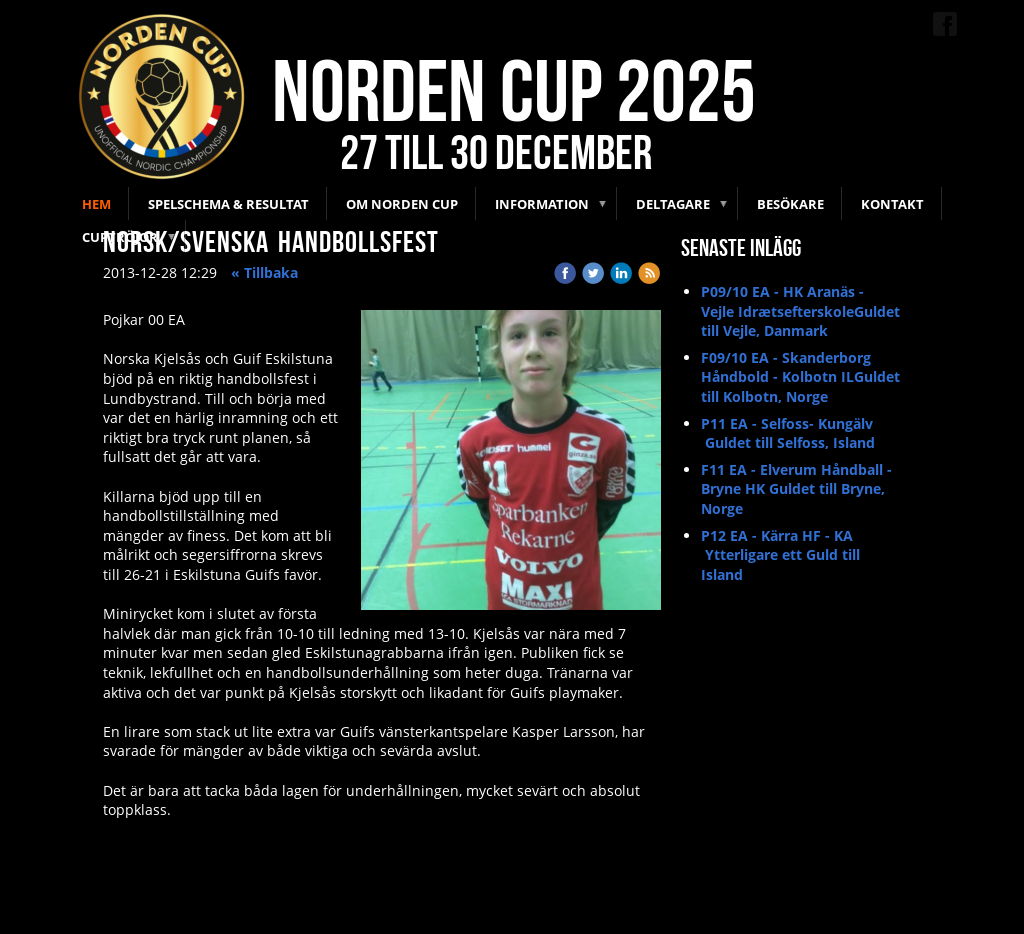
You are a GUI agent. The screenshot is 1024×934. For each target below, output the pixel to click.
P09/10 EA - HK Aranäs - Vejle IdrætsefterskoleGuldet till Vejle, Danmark (800, 311)
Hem (96, 204)
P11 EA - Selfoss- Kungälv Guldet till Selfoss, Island (788, 433)
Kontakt (892, 204)
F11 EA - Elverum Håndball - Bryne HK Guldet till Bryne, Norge (796, 489)
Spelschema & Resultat (228, 204)
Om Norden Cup (402, 204)
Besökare (790, 204)
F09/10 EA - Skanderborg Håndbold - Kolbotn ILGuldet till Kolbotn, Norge (800, 377)
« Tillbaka (264, 272)
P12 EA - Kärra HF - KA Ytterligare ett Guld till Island (780, 555)
